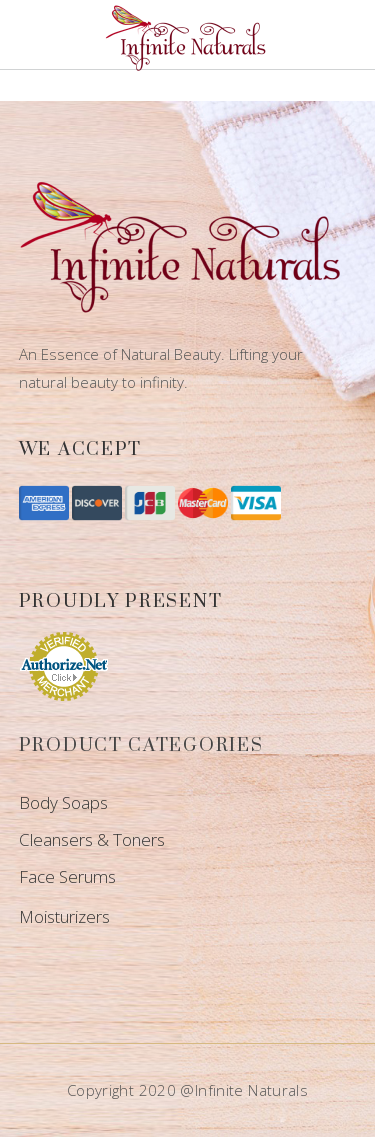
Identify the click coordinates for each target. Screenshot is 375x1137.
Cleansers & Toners (92, 839)
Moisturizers (64, 916)
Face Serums (67, 876)
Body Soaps (63, 802)
